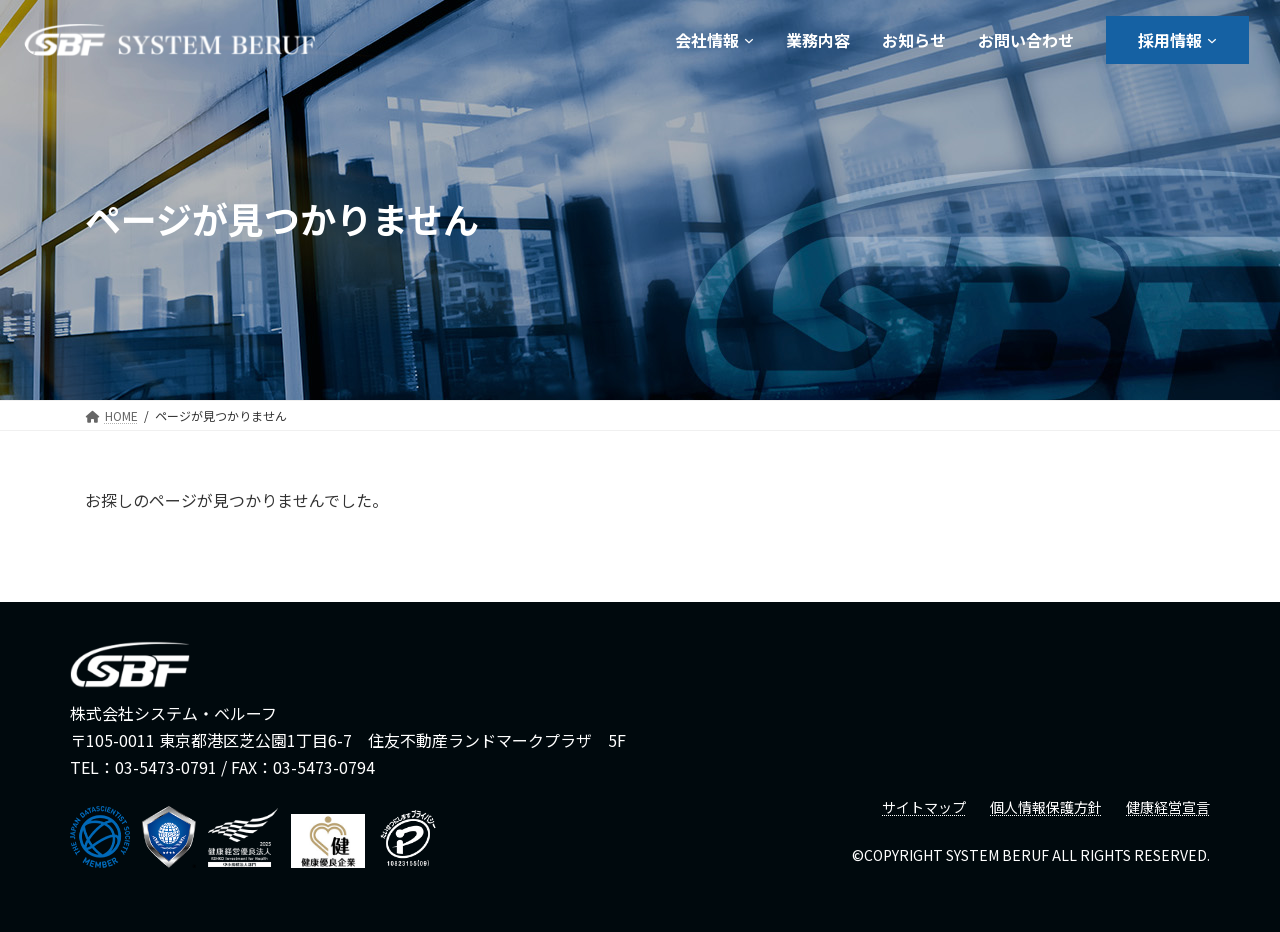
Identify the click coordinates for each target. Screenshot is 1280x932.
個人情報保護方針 (1046, 807)
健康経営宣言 (1168, 807)
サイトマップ (924, 807)
